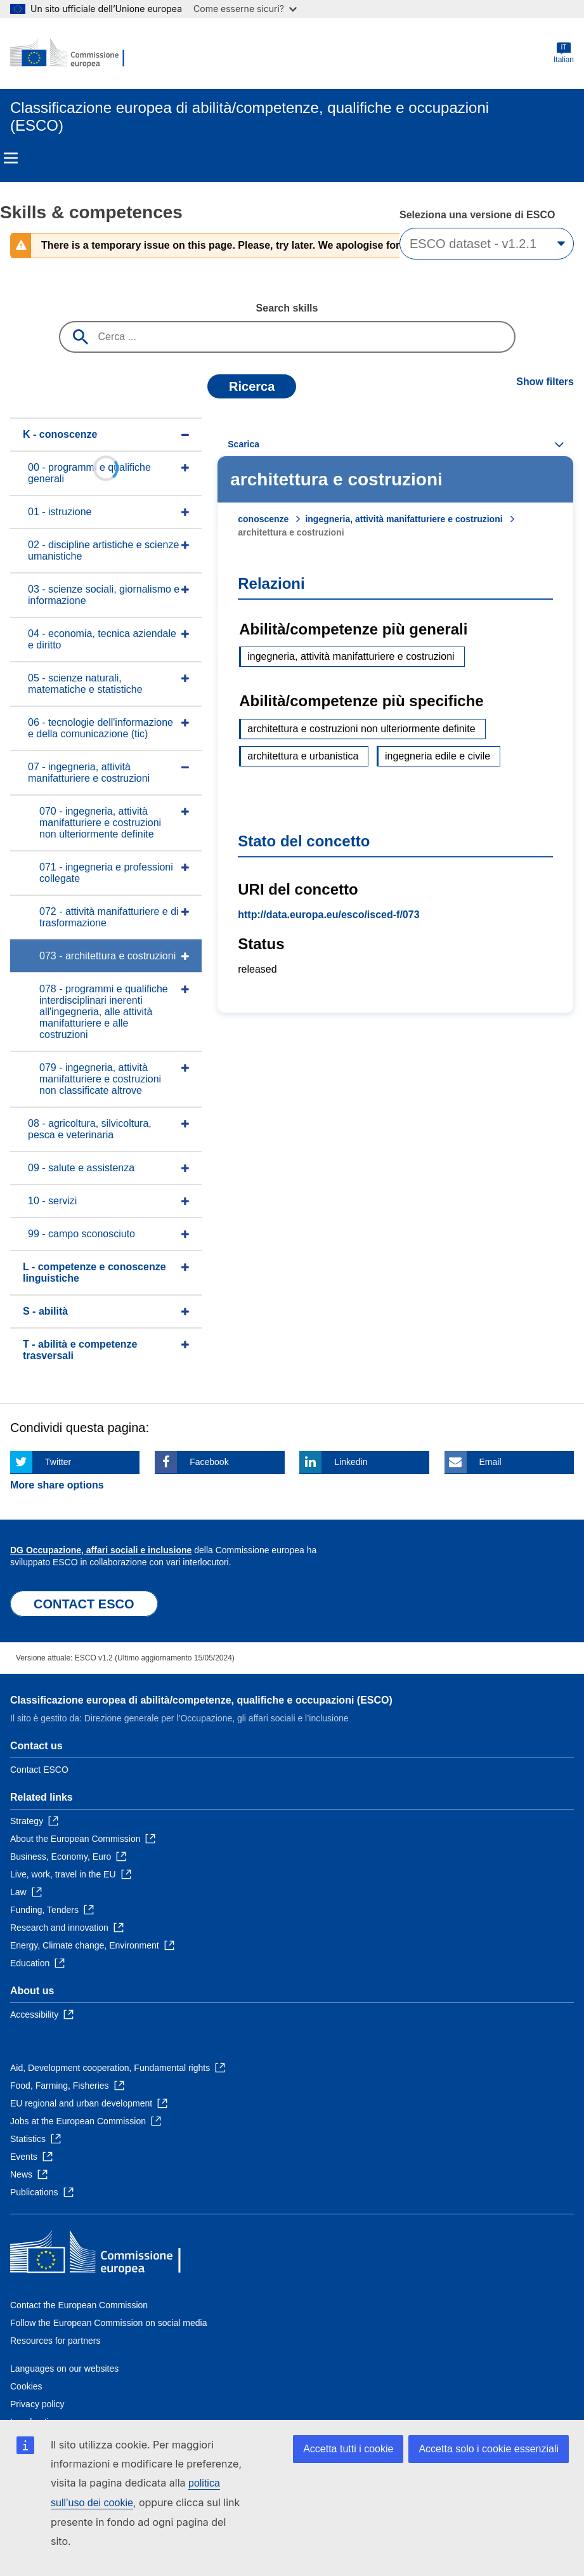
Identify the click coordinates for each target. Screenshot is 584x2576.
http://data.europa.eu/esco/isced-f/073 (328, 914)
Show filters (545, 381)
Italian (564, 53)
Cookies (26, 2386)
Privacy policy (37, 2404)
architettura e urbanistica (302, 756)
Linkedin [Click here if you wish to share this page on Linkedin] (350, 1462)
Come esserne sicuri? (245, 8)
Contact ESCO (39, 1769)
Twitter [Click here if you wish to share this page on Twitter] (58, 1462)
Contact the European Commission (79, 2305)
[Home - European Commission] (71, 53)
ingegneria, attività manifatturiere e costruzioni (403, 519)
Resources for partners (55, 2341)
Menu (11, 158)
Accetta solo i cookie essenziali (489, 2448)
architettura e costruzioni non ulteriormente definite (361, 728)
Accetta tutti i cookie (348, 2448)
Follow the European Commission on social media (108, 2323)
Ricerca (252, 386)
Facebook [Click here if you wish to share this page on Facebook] (209, 1462)
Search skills (287, 308)
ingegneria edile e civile (437, 756)
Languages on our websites (64, 2368)
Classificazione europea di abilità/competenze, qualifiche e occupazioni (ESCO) (201, 1700)
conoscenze (263, 519)
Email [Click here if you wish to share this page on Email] (490, 1462)
